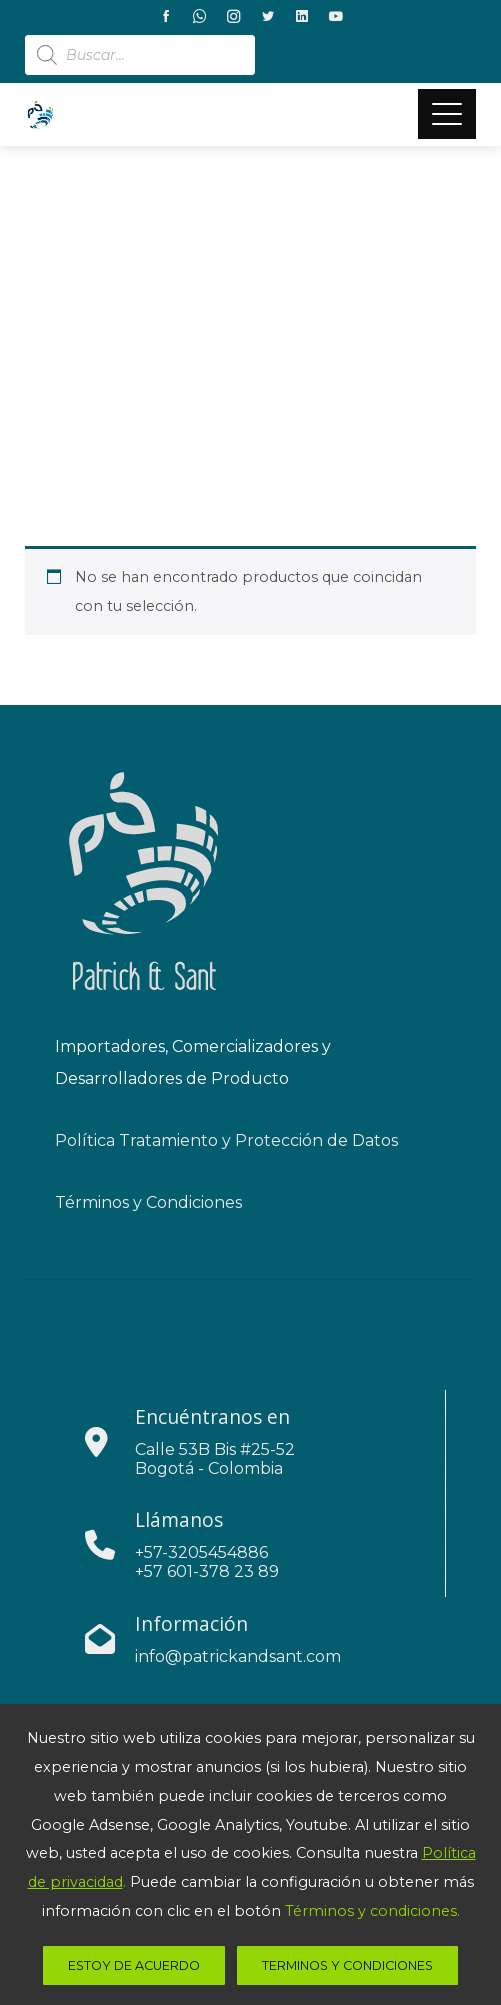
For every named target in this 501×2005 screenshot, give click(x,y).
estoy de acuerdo (134, 1965)
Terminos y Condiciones (347, 1965)
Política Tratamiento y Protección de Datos (226, 1140)
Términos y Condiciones (148, 1202)
